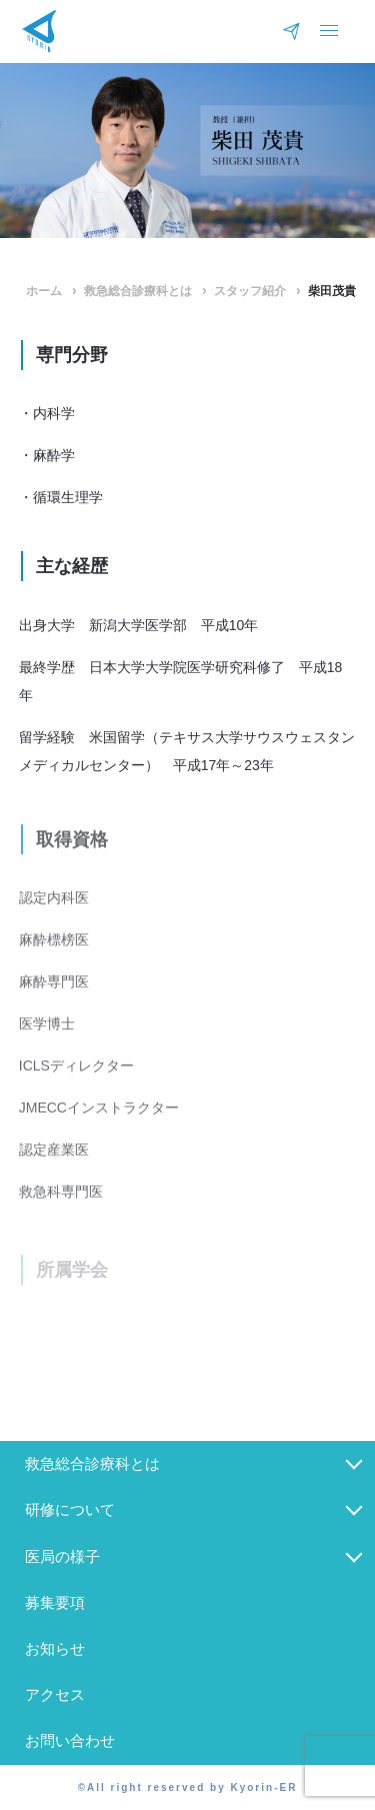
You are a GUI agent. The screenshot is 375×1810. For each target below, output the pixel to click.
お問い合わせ (70, 1740)
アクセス (55, 1694)
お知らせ (55, 1648)
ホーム (44, 291)
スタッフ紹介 (250, 291)
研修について (70, 1509)
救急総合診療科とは (138, 291)
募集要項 (55, 1602)
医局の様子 (62, 1556)
